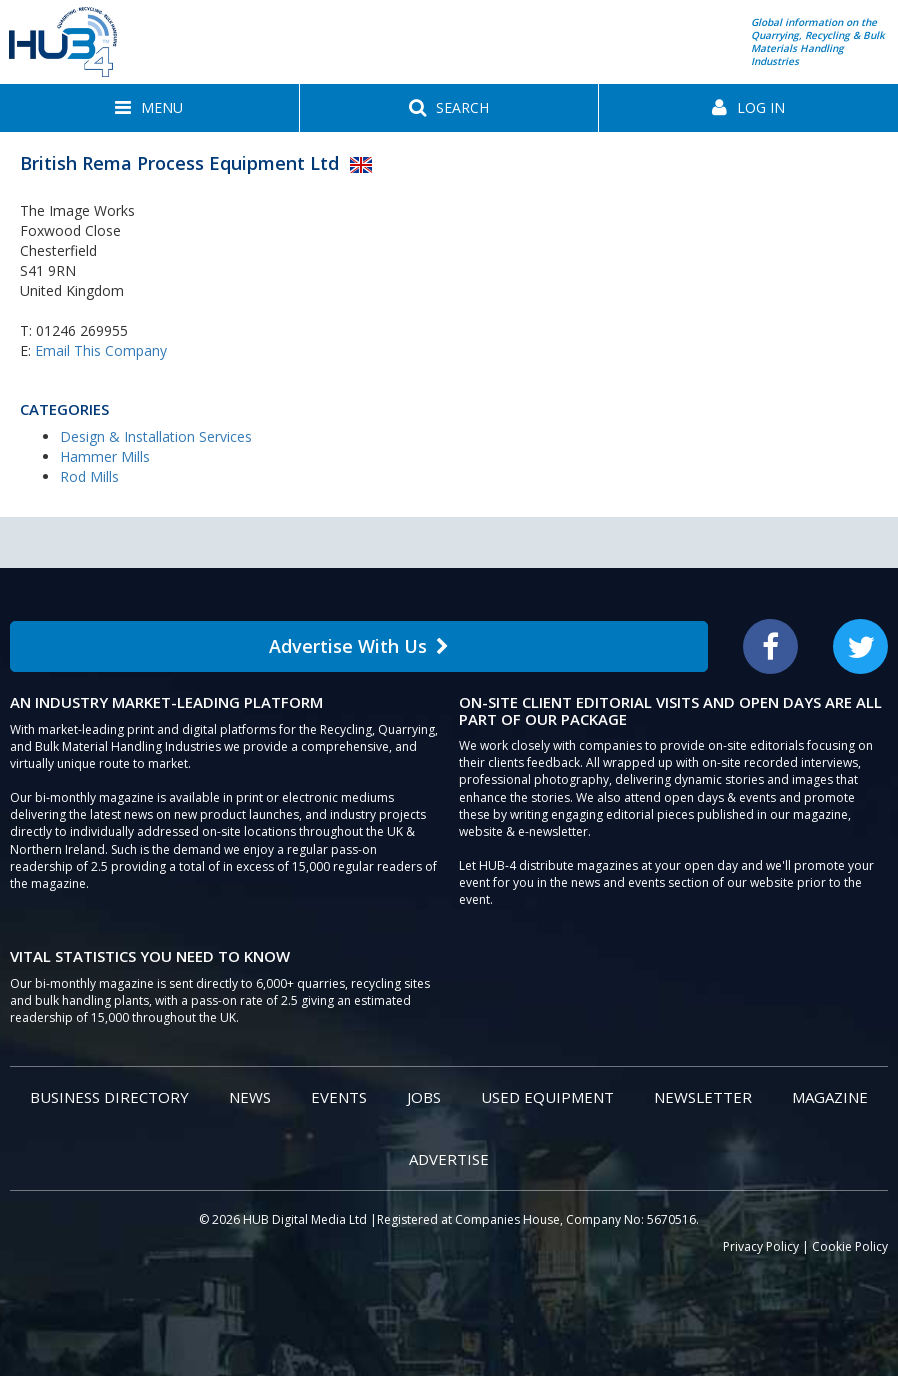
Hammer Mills (105, 456)
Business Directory (109, 1097)
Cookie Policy (850, 1246)
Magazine (830, 1097)
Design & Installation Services (156, 436)
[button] (149, 108)
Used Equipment (547, 1097)
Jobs (424, 1097)
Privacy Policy (761, 1246)
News (250, 1097)
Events (339, 1097)
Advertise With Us (359, 646)
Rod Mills (89, 476)
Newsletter (703, 1097)
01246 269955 (82, 330)
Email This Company (101, 350)
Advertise (449, 1159)
